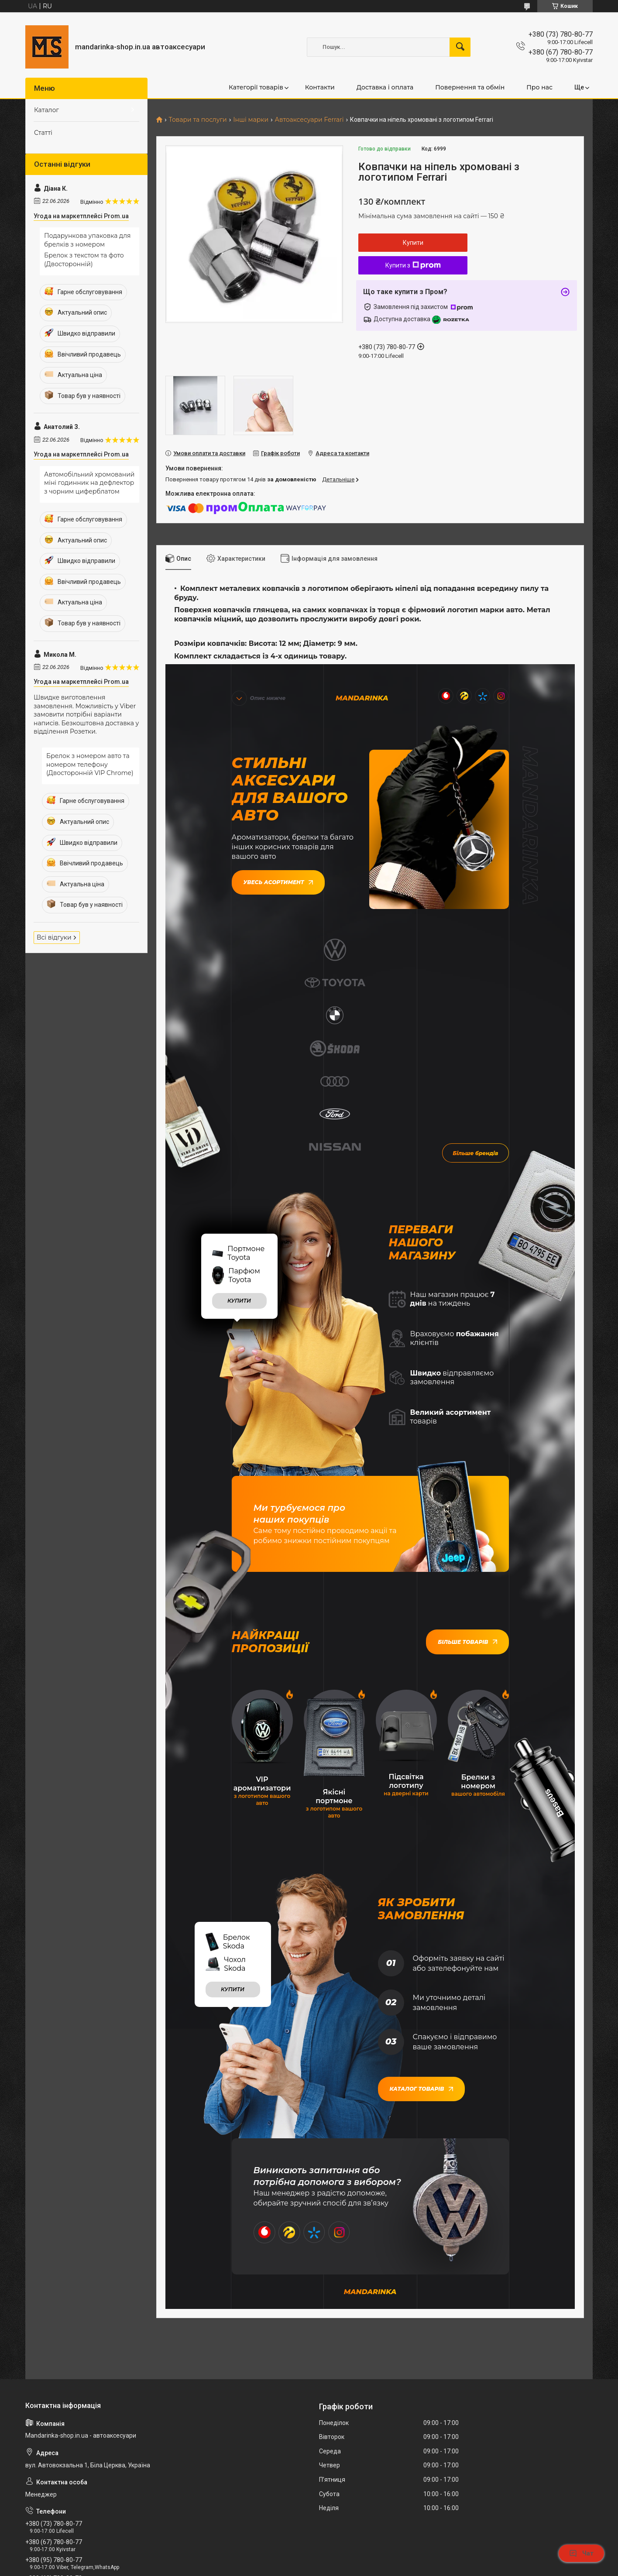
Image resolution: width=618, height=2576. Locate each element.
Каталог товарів (421, 1909)
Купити (413, 242)
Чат (581, 2553)
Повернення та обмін (470, 87)
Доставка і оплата (385, 87)
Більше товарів (467, 1464)
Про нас (539, 87)
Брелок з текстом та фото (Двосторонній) (84, 259)
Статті (43, 133)
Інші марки (250, 120)
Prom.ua (351, 2552)
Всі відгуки (54, 937)
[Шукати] (460, 47)
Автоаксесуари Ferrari (309, 120)
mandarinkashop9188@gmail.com (77, 2435)
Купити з (413, 265)
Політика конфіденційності (393, 2568)
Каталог (46, 110)
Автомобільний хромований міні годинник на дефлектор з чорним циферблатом (89, 482)
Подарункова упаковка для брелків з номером (87, 240)
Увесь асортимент (278, 881)
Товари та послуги (197, 120)
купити (239, 1122)
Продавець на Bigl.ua (309, 2559)
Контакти (320, 87)
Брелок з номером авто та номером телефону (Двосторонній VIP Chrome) (90, 764)
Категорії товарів (256, 87)
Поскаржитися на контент (324, 2568)
